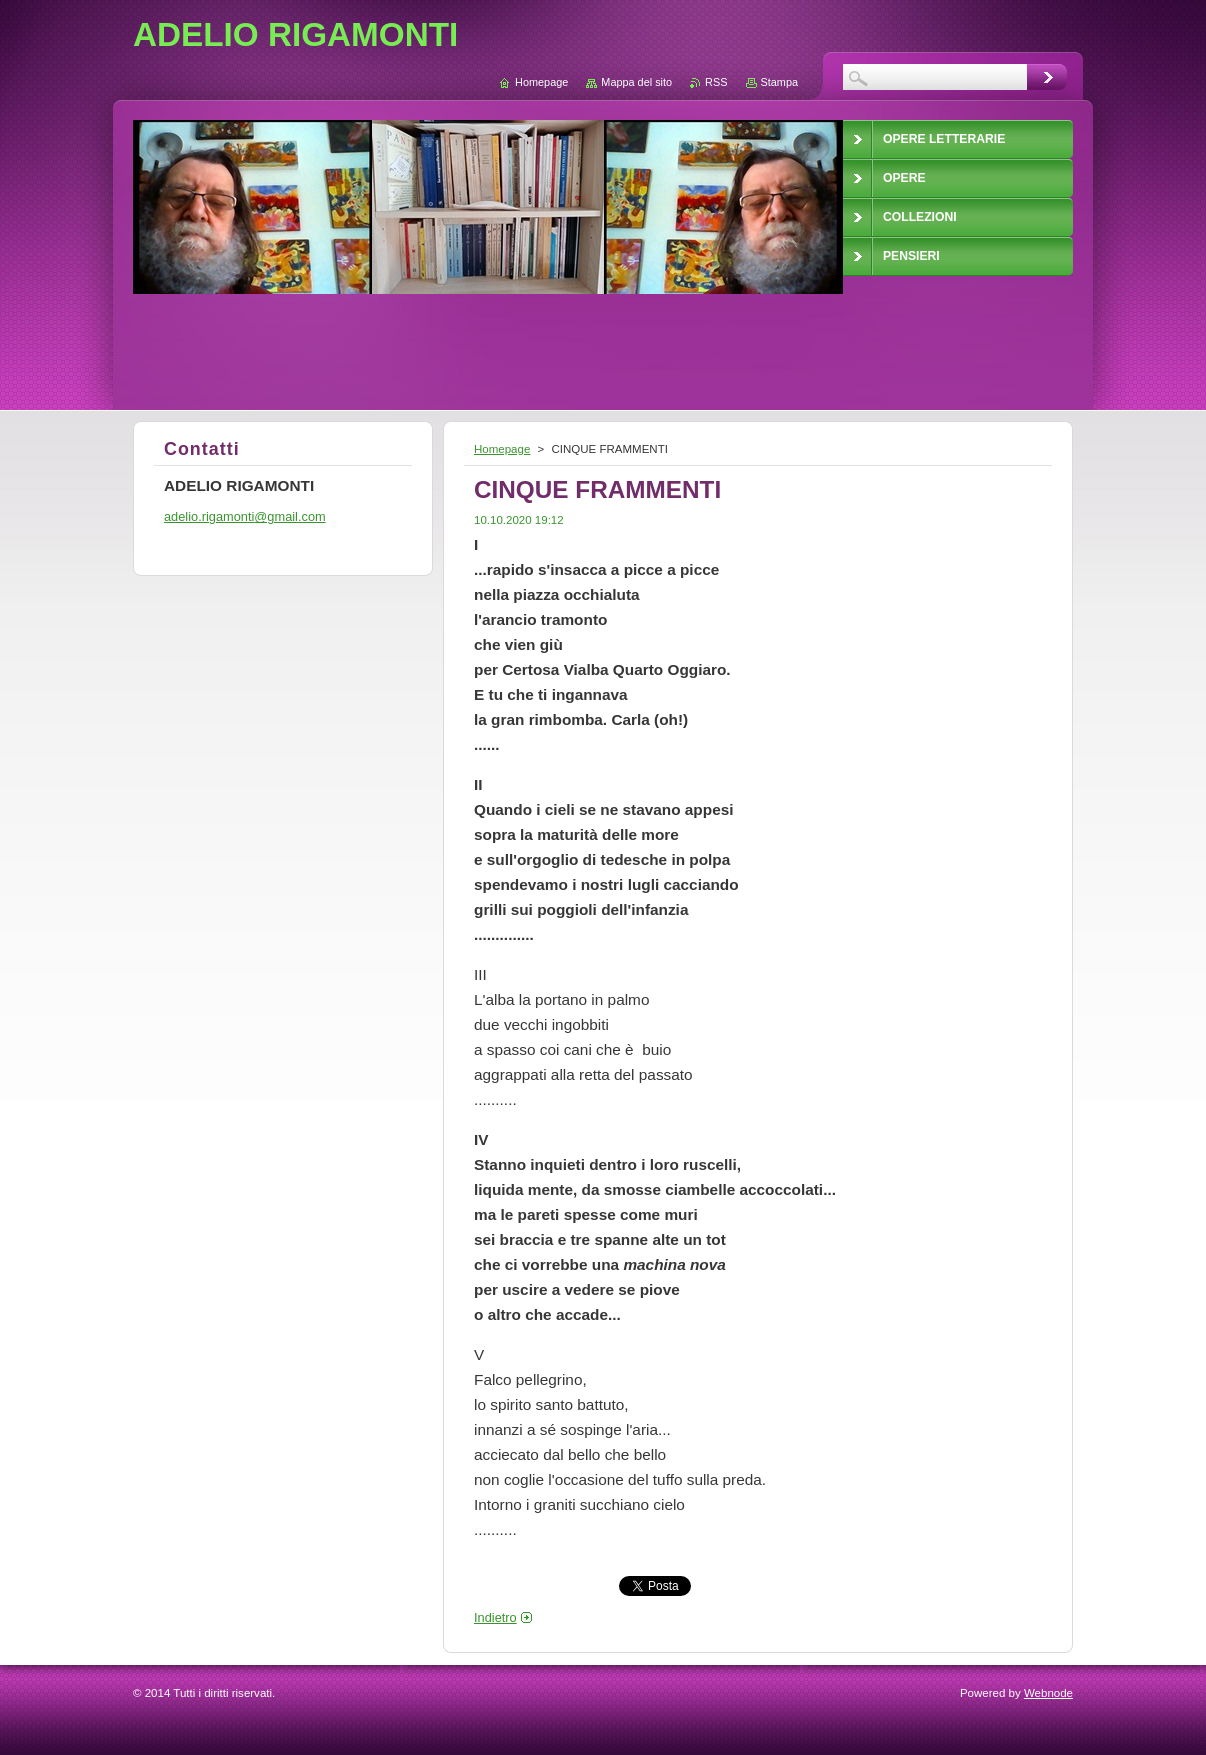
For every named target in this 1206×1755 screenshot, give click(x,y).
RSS (716, 82)
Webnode (1048, 1693)
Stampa (779, 82)
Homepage (502, 449)
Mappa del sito (636, 82)
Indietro (495, 1617)
